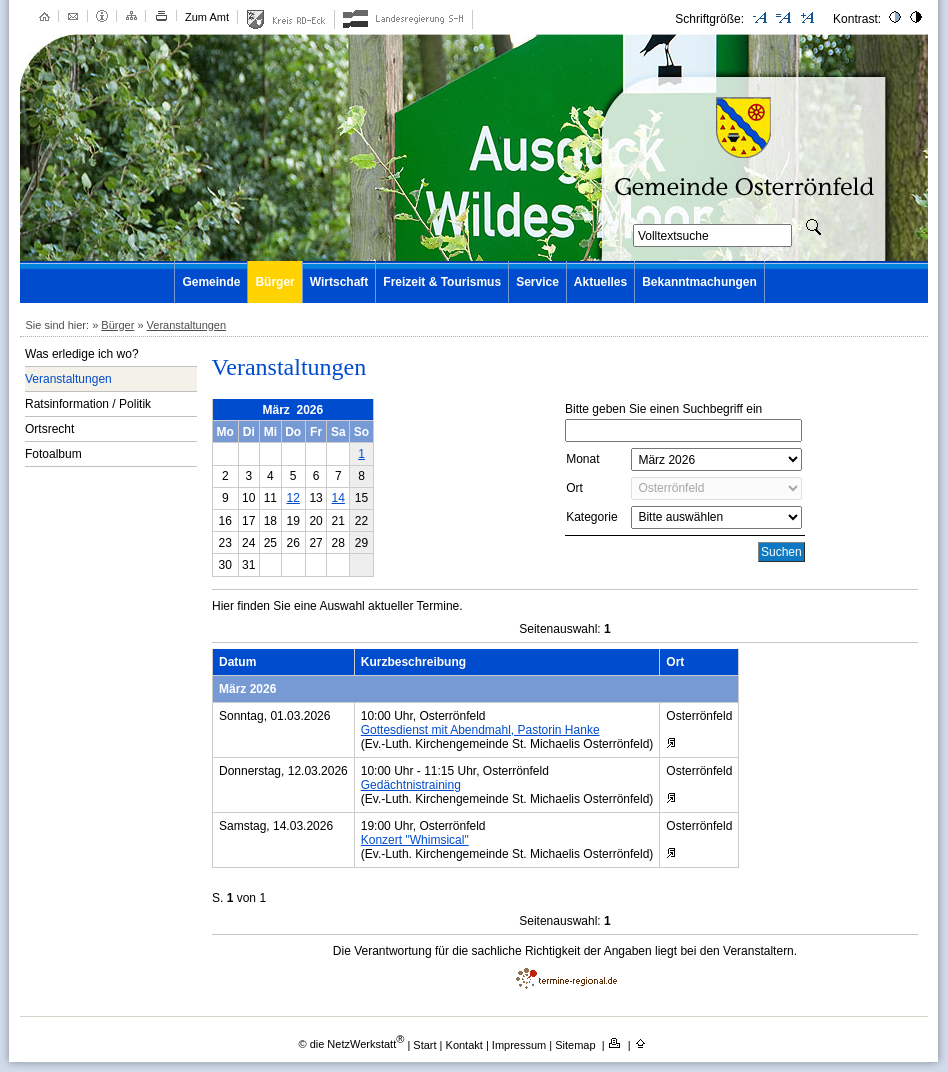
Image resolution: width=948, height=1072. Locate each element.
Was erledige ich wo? (82, 354)
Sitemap (576, 1044)
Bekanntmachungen (699, 282)
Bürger (274, 282)
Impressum (520, 1044)
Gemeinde (211, 282)
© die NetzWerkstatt (351, 1044)
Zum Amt (207, 17)
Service (537, 282)
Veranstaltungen (187, 325)
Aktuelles (600, 282)
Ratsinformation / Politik (88, 404)
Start (424, 1044)
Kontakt (466, 1044)
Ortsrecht (49, 429)
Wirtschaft (339, 282)
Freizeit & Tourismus (442, 282)
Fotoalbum (53, 454)
